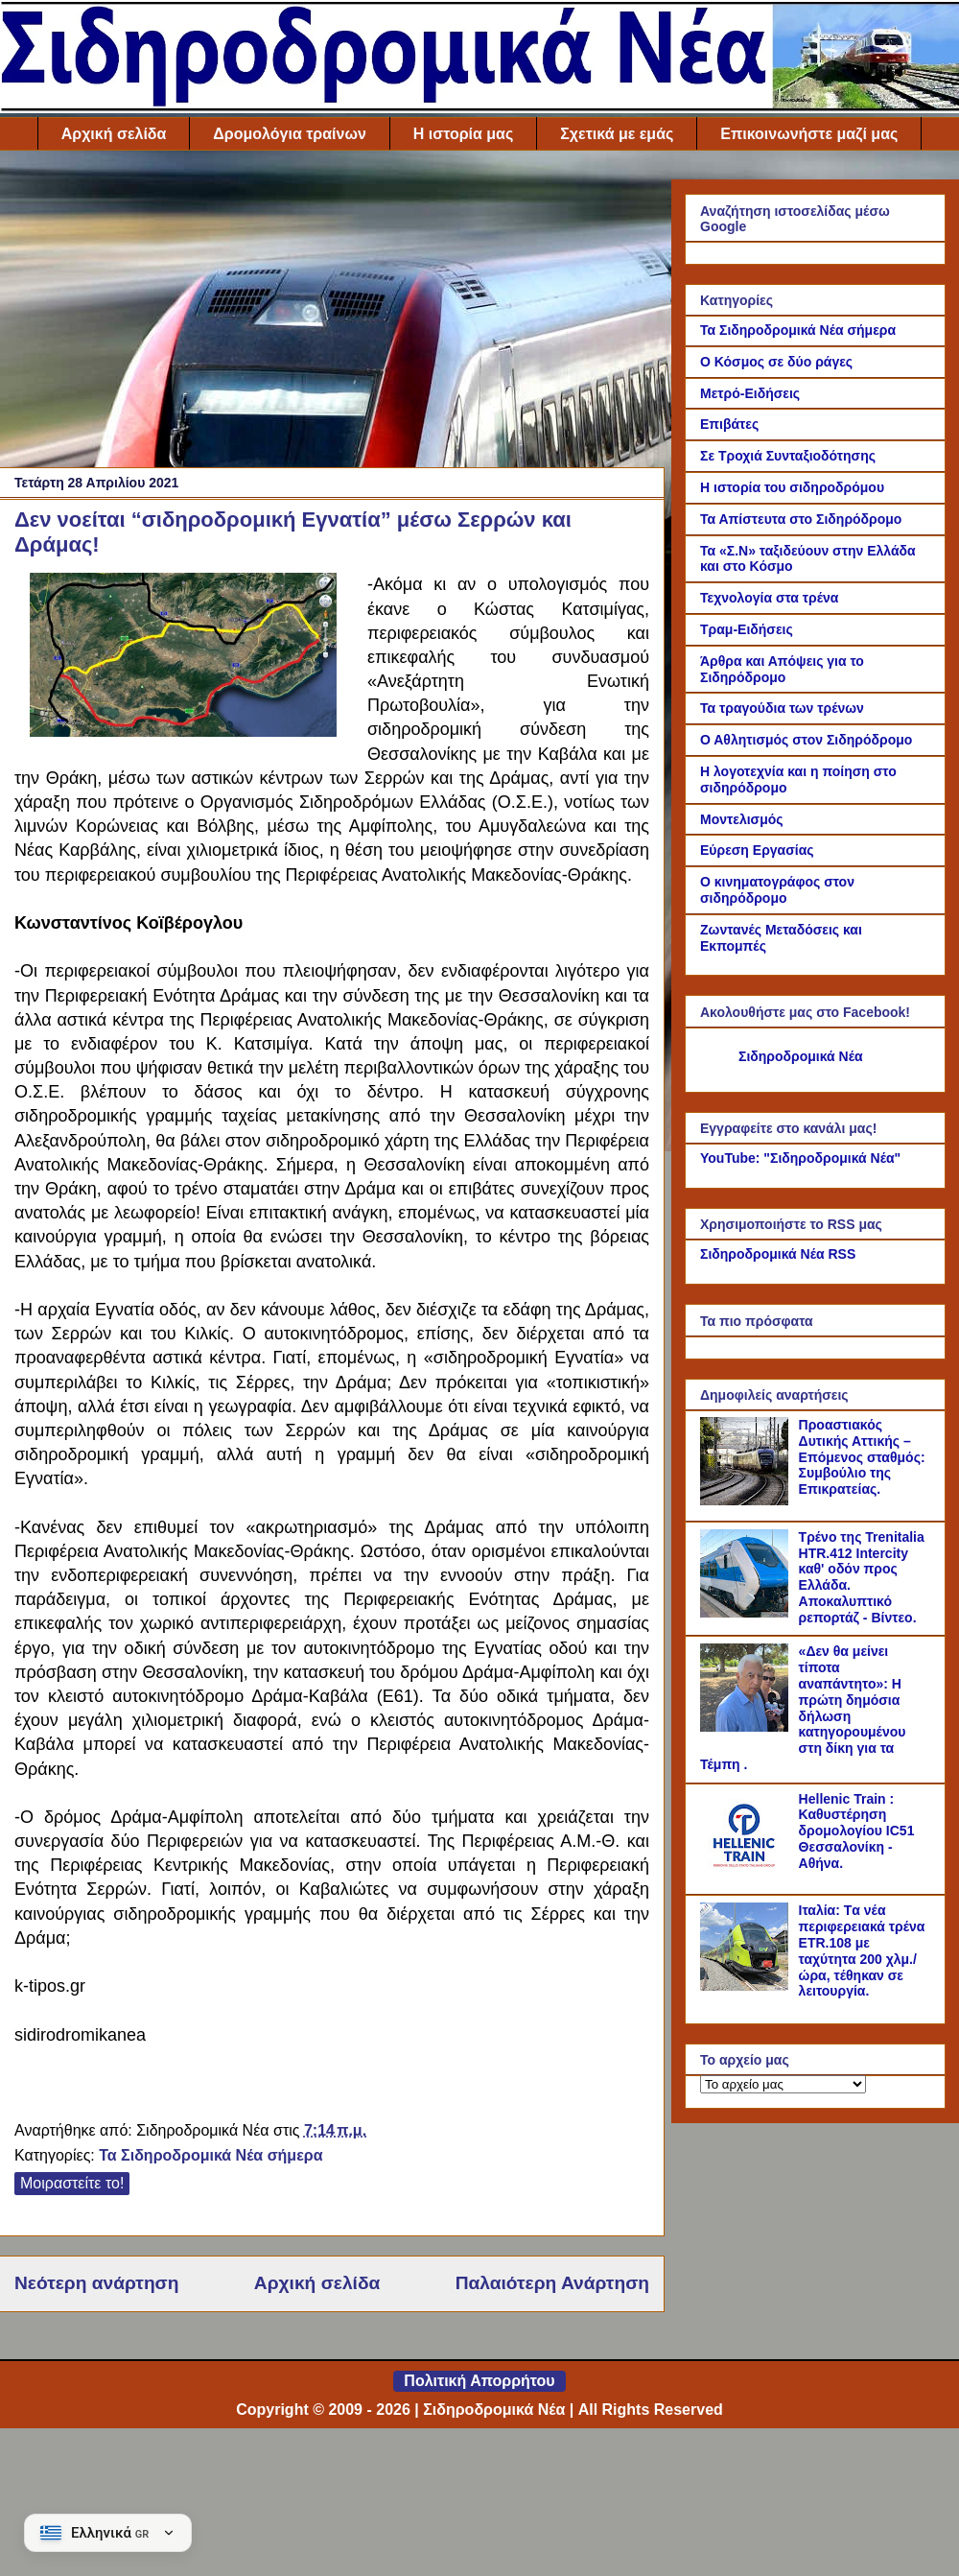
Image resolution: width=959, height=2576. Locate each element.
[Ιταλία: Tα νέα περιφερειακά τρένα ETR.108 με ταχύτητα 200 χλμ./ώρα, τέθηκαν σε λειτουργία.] (747, 1986)
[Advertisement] (332, 313)
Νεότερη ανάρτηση (96, 2283)
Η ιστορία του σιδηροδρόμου (792, 487)
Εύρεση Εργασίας (757, 850)
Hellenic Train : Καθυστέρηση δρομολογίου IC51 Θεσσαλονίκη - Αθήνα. (857, 1831)
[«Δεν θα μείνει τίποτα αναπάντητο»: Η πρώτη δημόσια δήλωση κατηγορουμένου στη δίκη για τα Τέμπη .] (747, 1727)
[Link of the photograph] (183, 731)
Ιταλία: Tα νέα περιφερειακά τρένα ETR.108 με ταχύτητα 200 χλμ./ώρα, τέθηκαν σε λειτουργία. (862, 1950)
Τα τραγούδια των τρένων (782, 708)
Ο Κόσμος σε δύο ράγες (776, 361)
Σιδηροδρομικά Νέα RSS (777, 1254)
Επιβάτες (729, 424)
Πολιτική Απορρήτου (479, 2381)
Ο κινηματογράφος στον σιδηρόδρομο (777, 890)
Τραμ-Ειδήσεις (746, 629)
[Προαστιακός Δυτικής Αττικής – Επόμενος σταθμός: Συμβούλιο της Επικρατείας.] (747, 1500)
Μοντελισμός (742, 819)
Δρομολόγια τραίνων (289, 134)
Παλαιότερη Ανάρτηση (552, 2283)
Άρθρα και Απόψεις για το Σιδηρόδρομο (782, 669)
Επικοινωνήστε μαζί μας (809, 134)
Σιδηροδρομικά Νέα (800, 1056)
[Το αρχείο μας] (783, 2084)
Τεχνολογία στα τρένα (769, 597)
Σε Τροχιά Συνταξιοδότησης (788, 455)
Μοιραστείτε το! (72, 2183)
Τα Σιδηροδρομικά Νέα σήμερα (210, 2155)
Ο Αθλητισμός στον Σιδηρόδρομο (806, 739)
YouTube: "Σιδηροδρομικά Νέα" (800, 1158)
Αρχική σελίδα (114, 134)
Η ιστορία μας (463, 134)
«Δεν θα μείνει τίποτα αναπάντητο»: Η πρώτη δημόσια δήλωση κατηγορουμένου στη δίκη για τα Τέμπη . (802, 1707)
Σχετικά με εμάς (616, 134)
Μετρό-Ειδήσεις (750, 393)
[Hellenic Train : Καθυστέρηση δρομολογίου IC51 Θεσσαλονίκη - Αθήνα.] (747, 1874)
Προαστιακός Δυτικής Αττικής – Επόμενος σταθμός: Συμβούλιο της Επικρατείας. (862, 1457)
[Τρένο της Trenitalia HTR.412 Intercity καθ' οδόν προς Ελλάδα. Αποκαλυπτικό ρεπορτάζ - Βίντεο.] (747, 1612)
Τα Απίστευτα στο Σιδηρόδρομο (800, 519)
